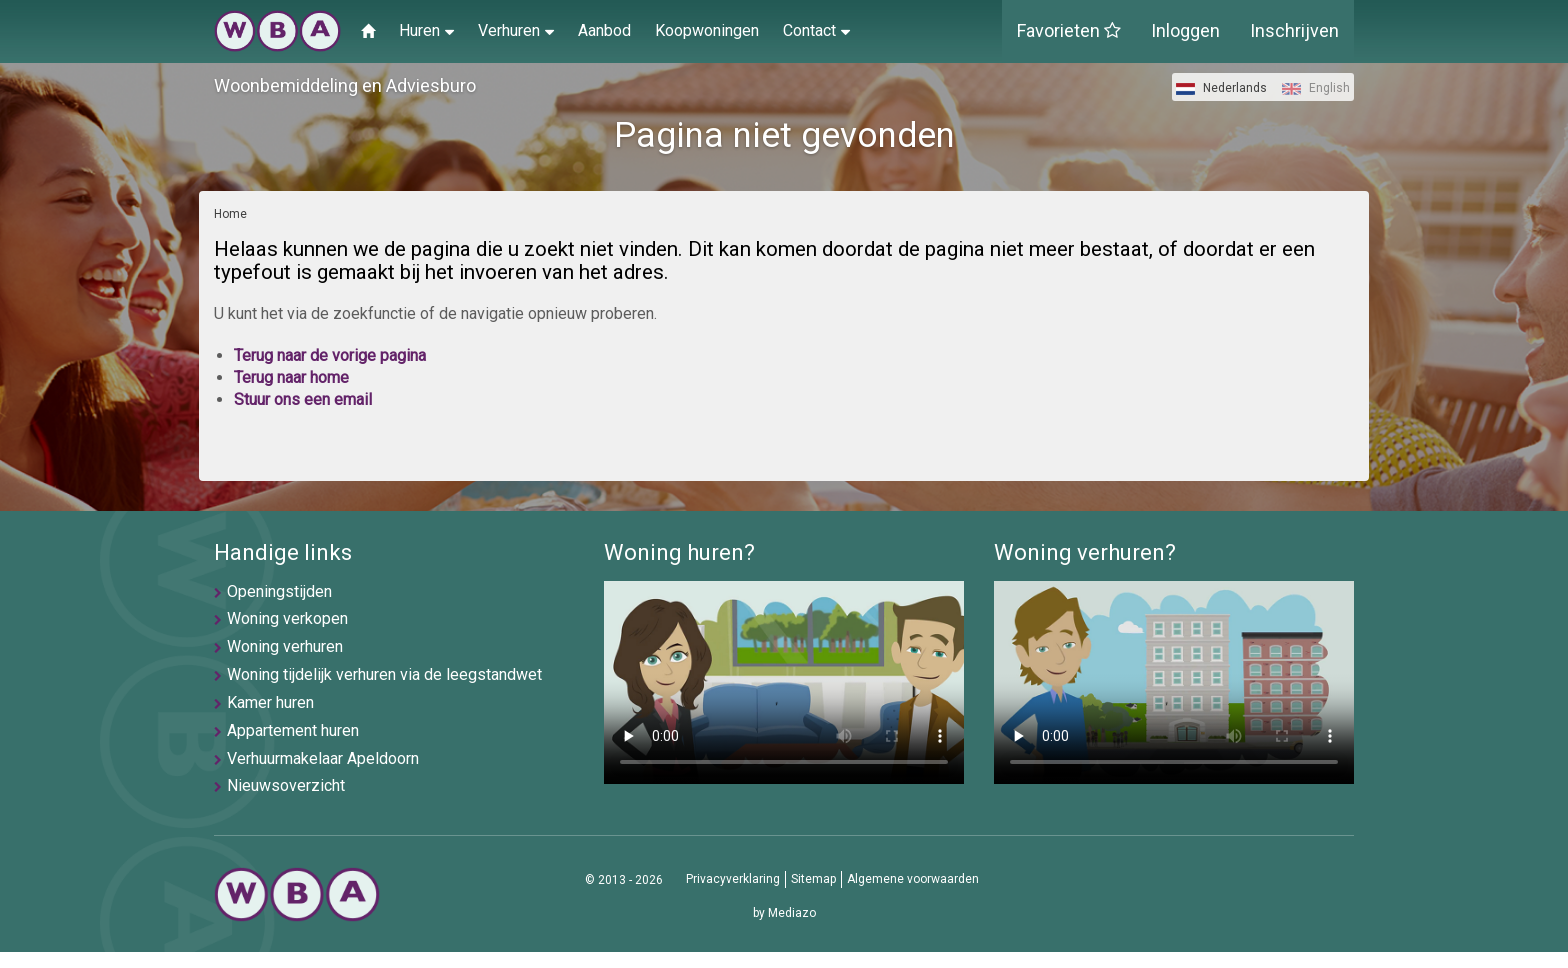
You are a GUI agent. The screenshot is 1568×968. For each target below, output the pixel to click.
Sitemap (813, 879)
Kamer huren (270, 702)
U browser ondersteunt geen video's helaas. (784, 682)
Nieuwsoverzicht (286, 785)
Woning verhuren (285, 646)
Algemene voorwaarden (913, 879)
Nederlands (1221, 88)
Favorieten (1069, 30)
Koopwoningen (707, 30)
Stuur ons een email (303, 399)
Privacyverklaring (733, 879)
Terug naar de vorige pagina (330, 355)
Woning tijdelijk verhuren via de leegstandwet (384, 674)
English (1316, 88)
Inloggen (1185, 30)
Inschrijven (1294, 30)
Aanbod (604, 30)
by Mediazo (784, 913)
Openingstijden (279, 591)
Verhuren (516, 30)
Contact (816, 30)
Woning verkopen (287, 618)
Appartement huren (293, 730)
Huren (426, 30)
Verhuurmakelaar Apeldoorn (323, 758)
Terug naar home (291, 377)
